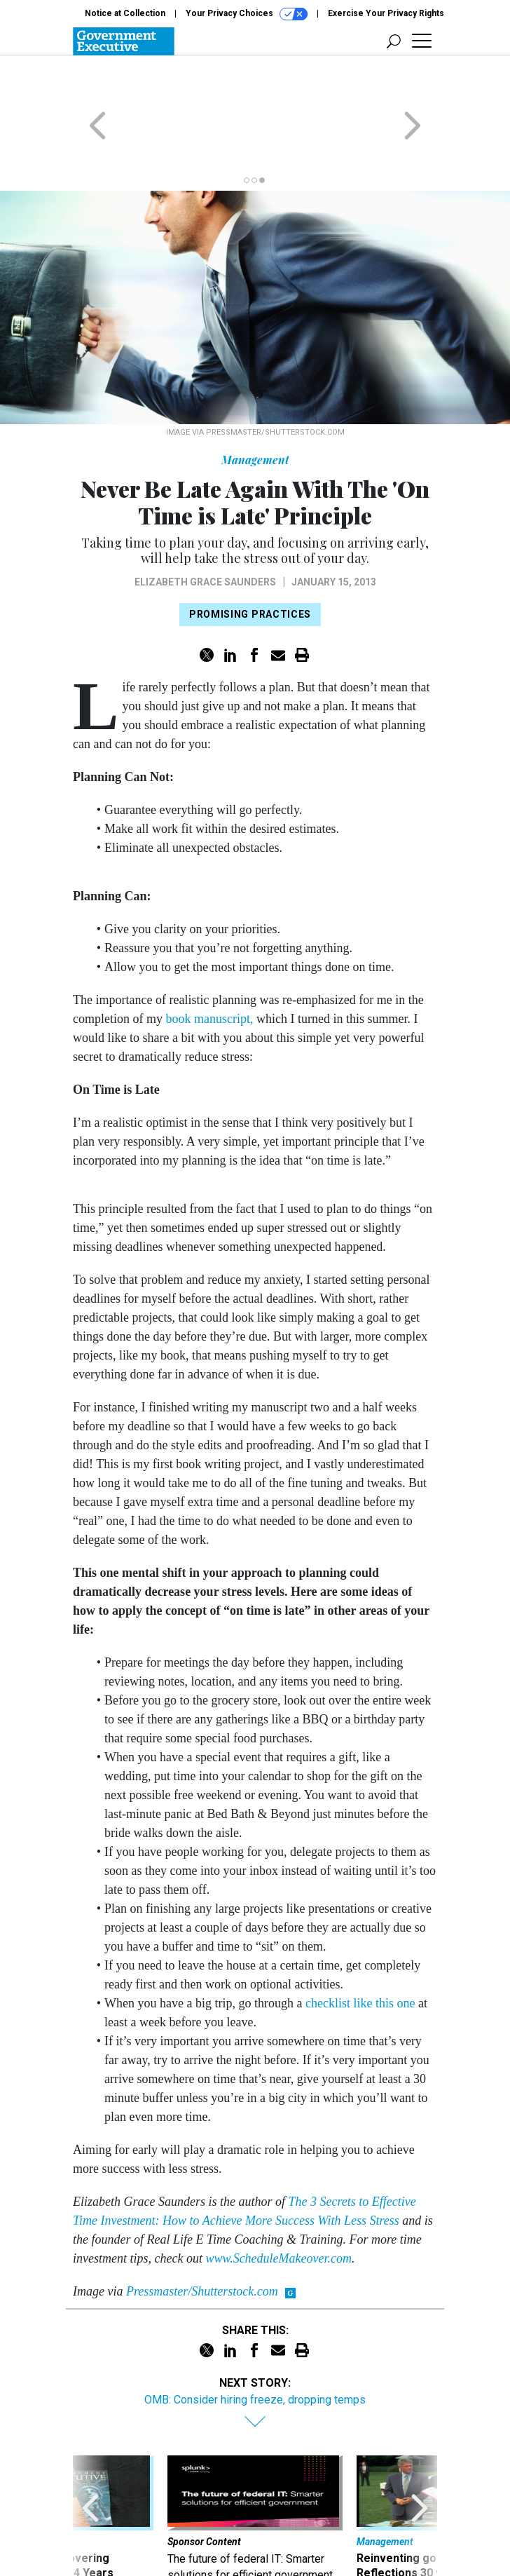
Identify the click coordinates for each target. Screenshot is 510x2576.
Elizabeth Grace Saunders (205, 527)
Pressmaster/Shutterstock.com (202, 2237)
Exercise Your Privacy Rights (386, 13)
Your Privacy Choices (247, 14)
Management (255, 405)
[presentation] (90, 2470)
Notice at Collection (125, 13)
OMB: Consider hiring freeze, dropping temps (255, 2345)
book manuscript (206, 964)
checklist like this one (360, 1948)
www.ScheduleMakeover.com (278, 2204)
